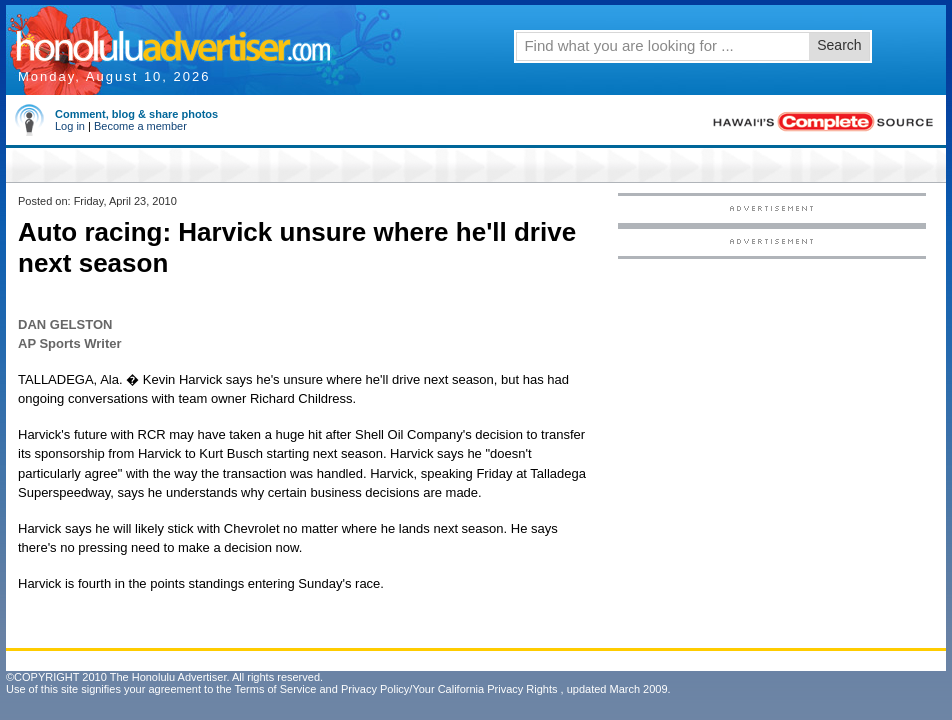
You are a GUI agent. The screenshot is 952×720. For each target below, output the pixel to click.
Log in (70, 126)
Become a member (140, 126)
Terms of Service (275, 689)
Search (839, 45)
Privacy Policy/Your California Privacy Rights (449, 689)
